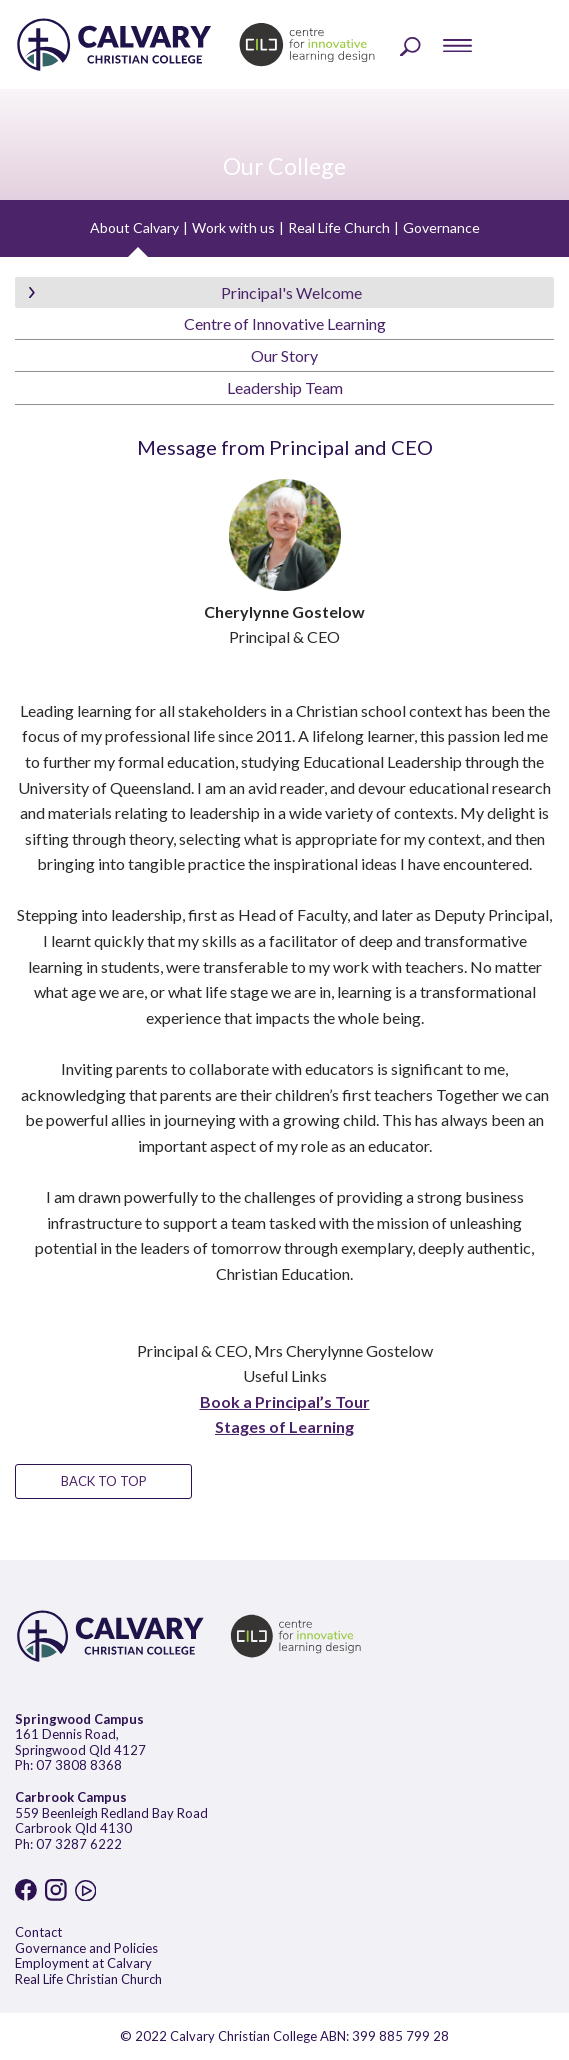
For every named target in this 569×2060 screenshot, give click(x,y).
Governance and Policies (86, 1948)
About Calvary (134, 227)
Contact (38, 1932)
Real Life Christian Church (88, 1979)
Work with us (233, 227)
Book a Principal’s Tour (285, 1401)
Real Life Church (339, 227)
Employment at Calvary (83, 1963)
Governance (441, 227)
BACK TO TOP (104, 1481)
